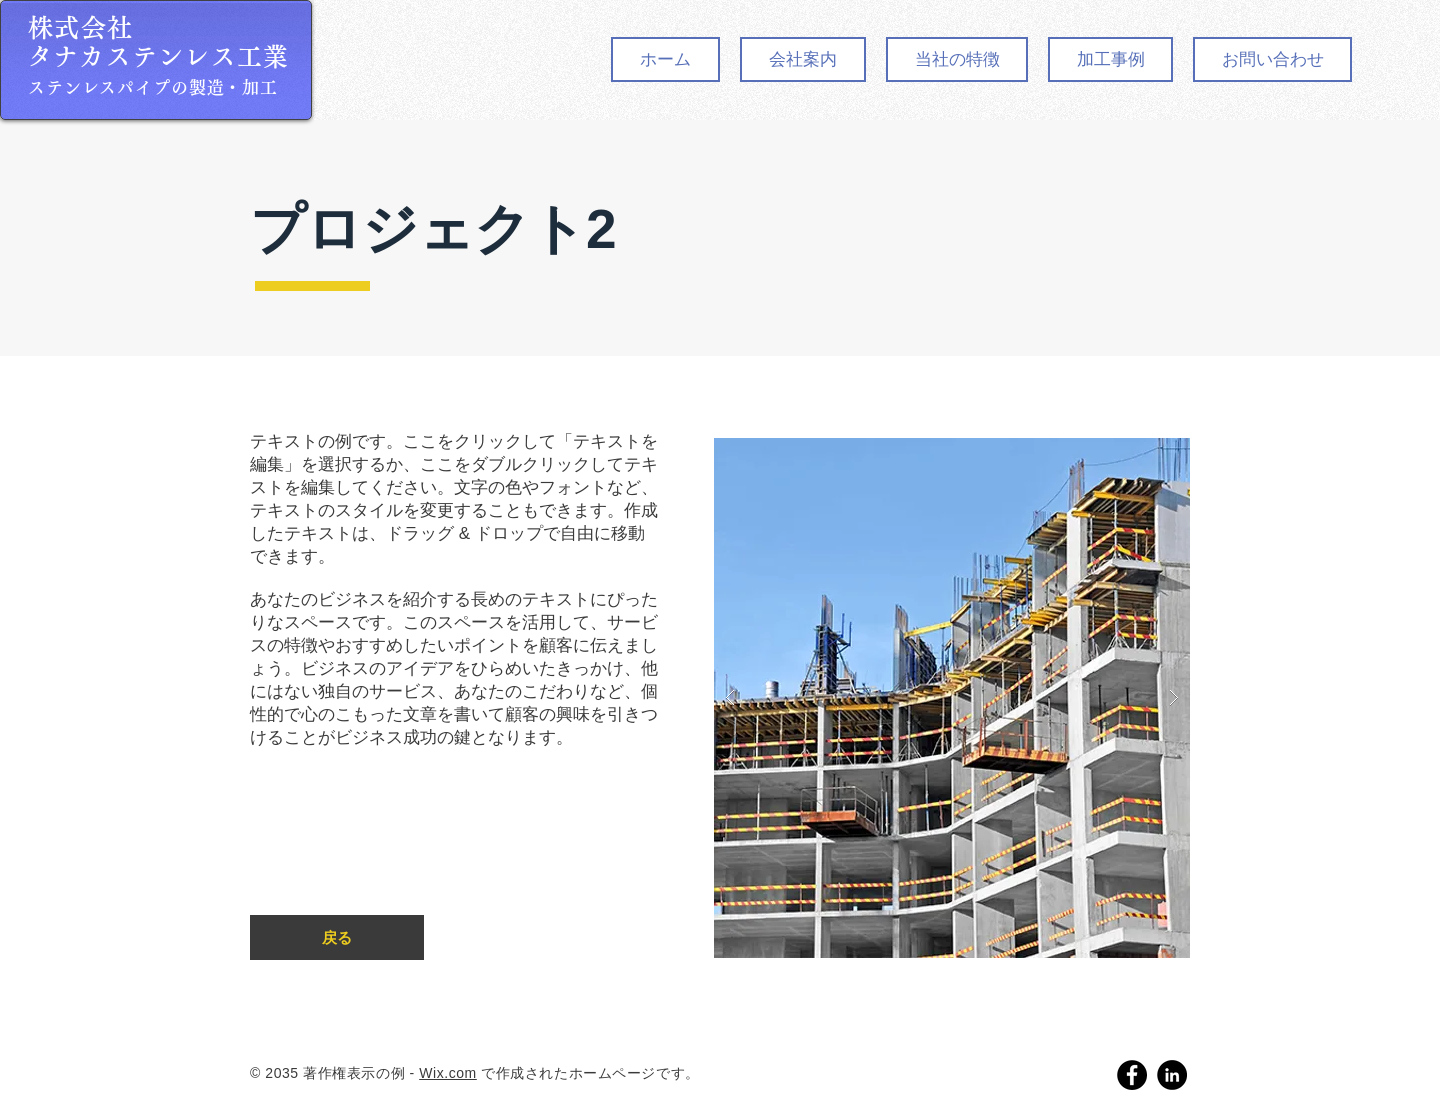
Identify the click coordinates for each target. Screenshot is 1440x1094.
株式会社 (80, 27)
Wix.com (448, 1073)
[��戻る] (337, 937)
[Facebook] (1132, 1075)
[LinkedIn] (1172, 1075)
